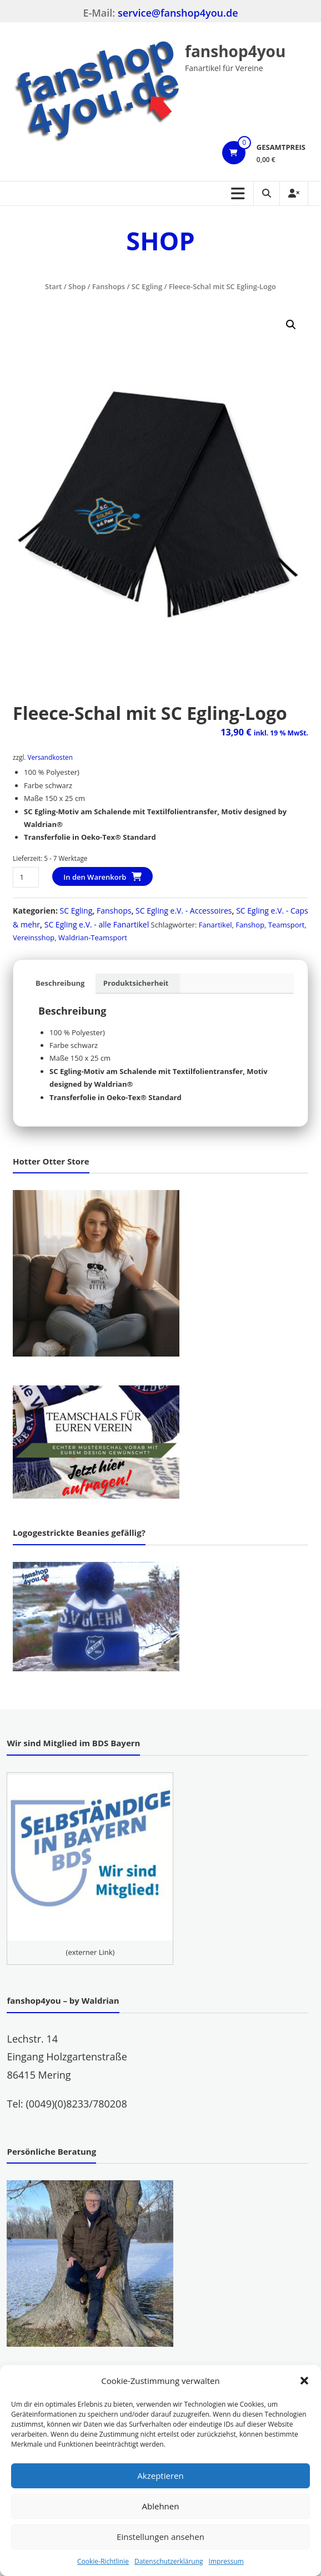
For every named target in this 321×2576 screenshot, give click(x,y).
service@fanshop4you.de (178, 12)
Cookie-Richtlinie (103, 2561)
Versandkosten (49, 757)
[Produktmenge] (26, 877)
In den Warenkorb (94, 877)
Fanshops (108, 286)
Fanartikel (215, 925)
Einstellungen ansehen (160, 2536)
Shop (77, 286)
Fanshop (249, 925)
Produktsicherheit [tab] (136, 983)
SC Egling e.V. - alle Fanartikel (96, 924)
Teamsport (286, 925)
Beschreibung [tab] (60, 983)
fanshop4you (235, 51)
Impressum (226, 2561)
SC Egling (147, 286)
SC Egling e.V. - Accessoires (184, 910)
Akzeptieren (160, 2475)
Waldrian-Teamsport (92, 937)
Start (53, 286)
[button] (304, 2380)
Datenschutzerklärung (168, 2561)
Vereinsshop (33, 937)
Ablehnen (160, 2506)
